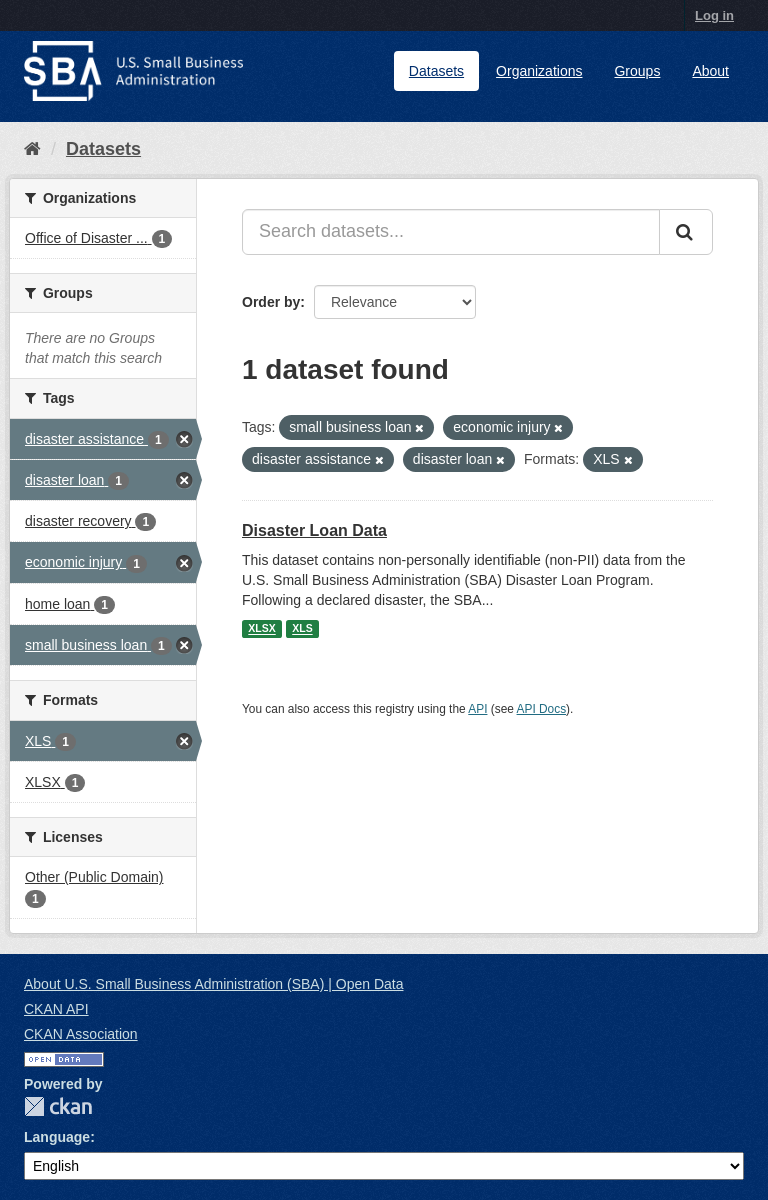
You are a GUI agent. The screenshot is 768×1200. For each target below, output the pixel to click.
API (477, 709)
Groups (637, 71)
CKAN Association (81, 1034)
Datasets (436, 71)
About (710, 71)
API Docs (542, 709)
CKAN (58, 1106)
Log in (714, 15)
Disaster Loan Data (314, 530)
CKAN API (56, 1009)
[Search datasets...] (451, 232)
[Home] (32, 149)
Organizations (539, 71)
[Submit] (686, 232)
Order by (271, 302)
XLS (302, 629)
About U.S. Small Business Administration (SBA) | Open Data (213, 984)
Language (57, 1137)
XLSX (261, 629)
